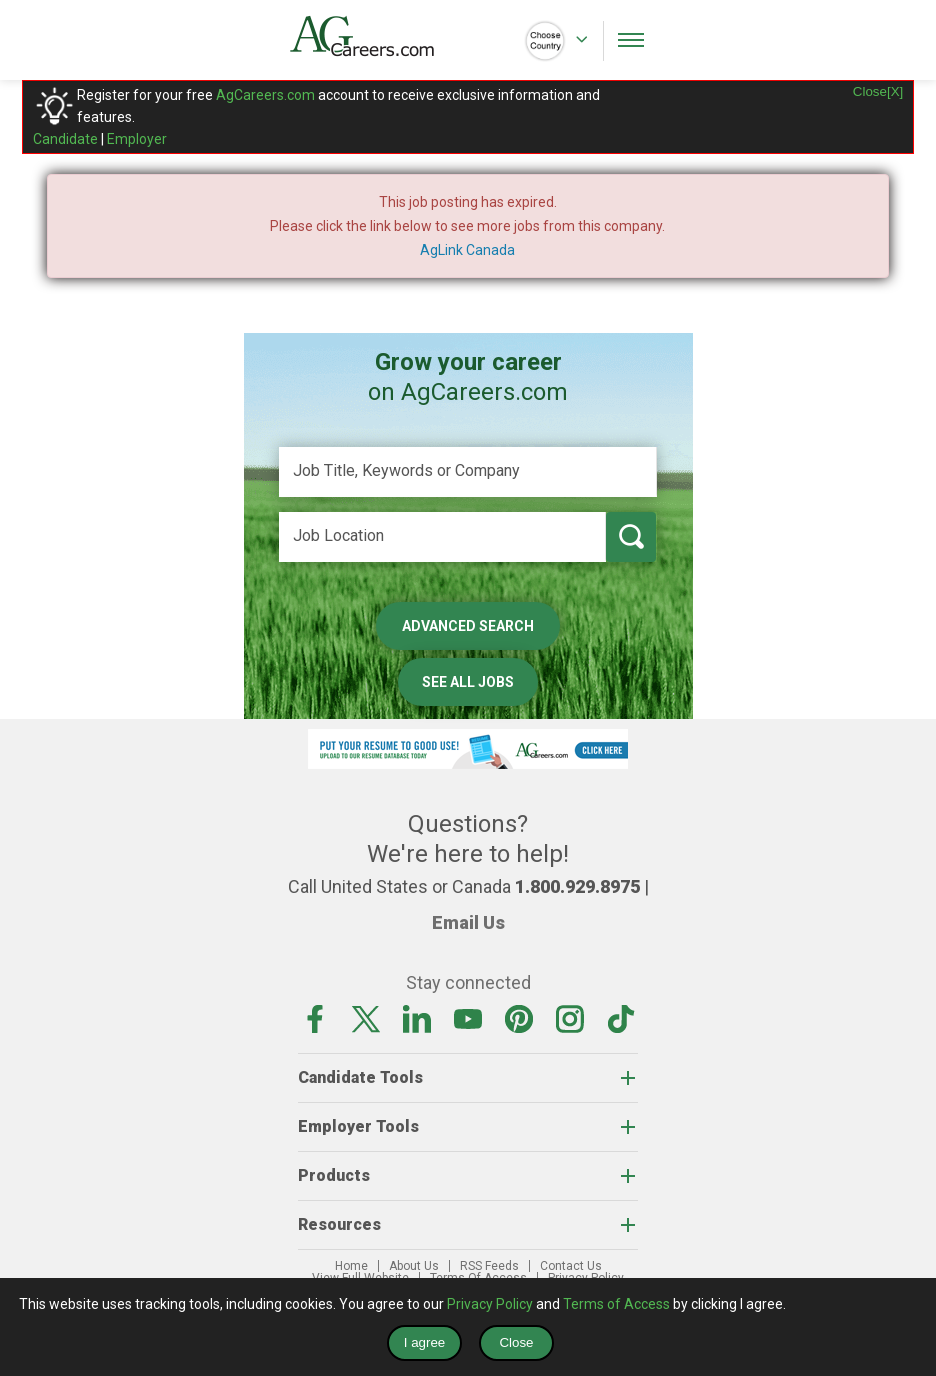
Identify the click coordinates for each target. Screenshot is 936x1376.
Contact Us (571, 1266)
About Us (414, 1266)
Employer (137, 139)
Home (351, 1266)
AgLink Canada (467, 250)
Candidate (65, 139)
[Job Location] (442, 537)
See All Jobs (468, 682)
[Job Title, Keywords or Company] (468, 472)
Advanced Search (468, 626)
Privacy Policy (490, 1304)
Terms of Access (616, 1304)
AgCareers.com (265, 95)
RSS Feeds (489, 1266)
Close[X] (878, 91)
